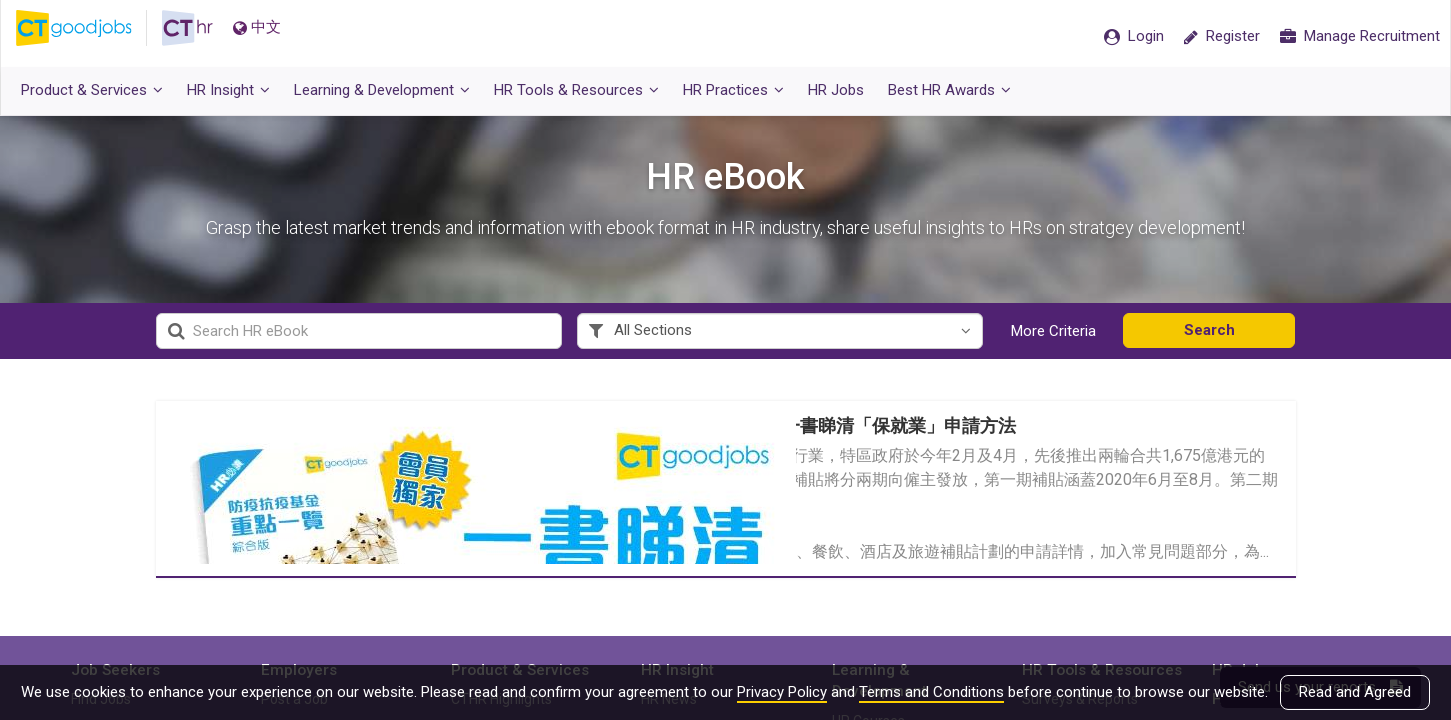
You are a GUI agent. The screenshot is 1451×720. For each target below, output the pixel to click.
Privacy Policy (782, 692)
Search (1209, 330)
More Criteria (1053, 331)
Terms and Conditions (931, 692)
